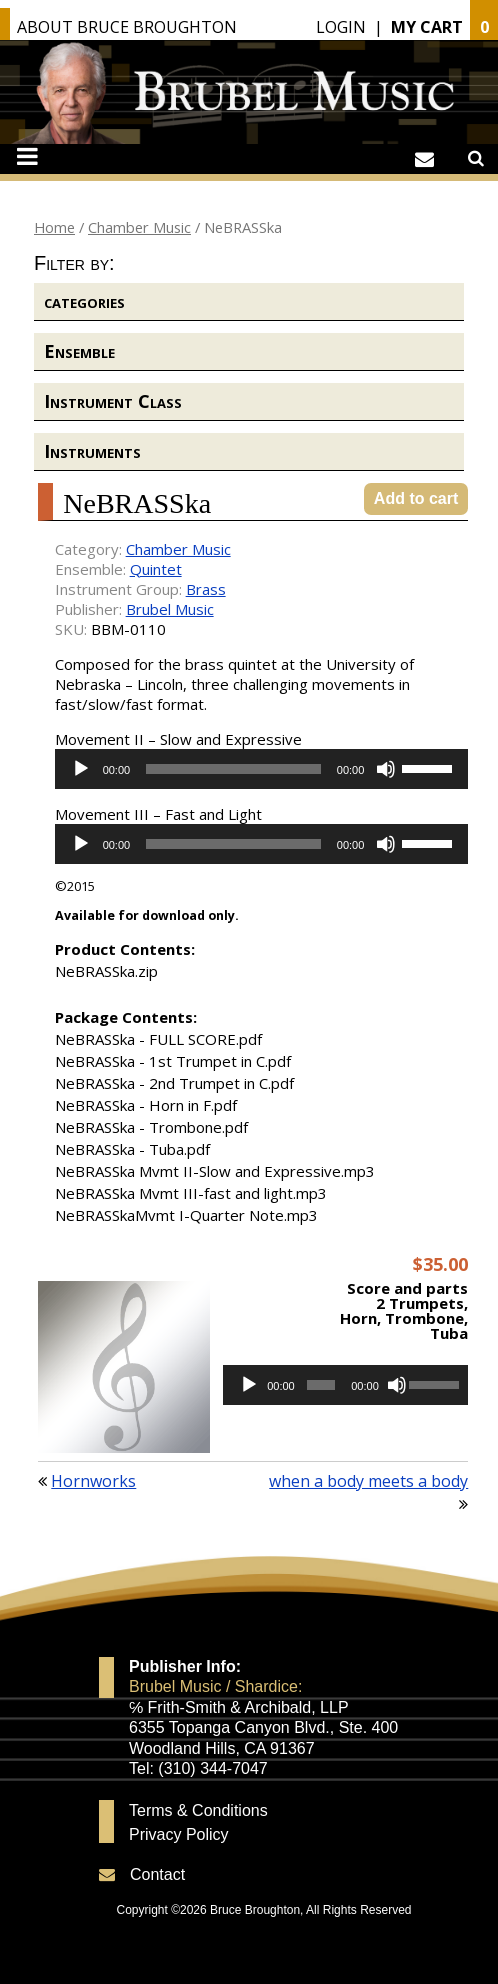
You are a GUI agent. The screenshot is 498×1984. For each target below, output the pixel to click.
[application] (262, 769)
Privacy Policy (179, 1835)
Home (54, 227)
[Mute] (386, 769)
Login (341, 27)
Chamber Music (139, 227)
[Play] (81, 769)
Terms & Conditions (198, 1811)
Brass (206, 589)
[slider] (233, 769)
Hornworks (93, 1481)
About (127, 27)
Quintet (156, 569)
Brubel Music (170, 609)
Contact (157, 1874)
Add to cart (416, 498)
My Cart (427, 27)
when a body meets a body (368, 1481)
